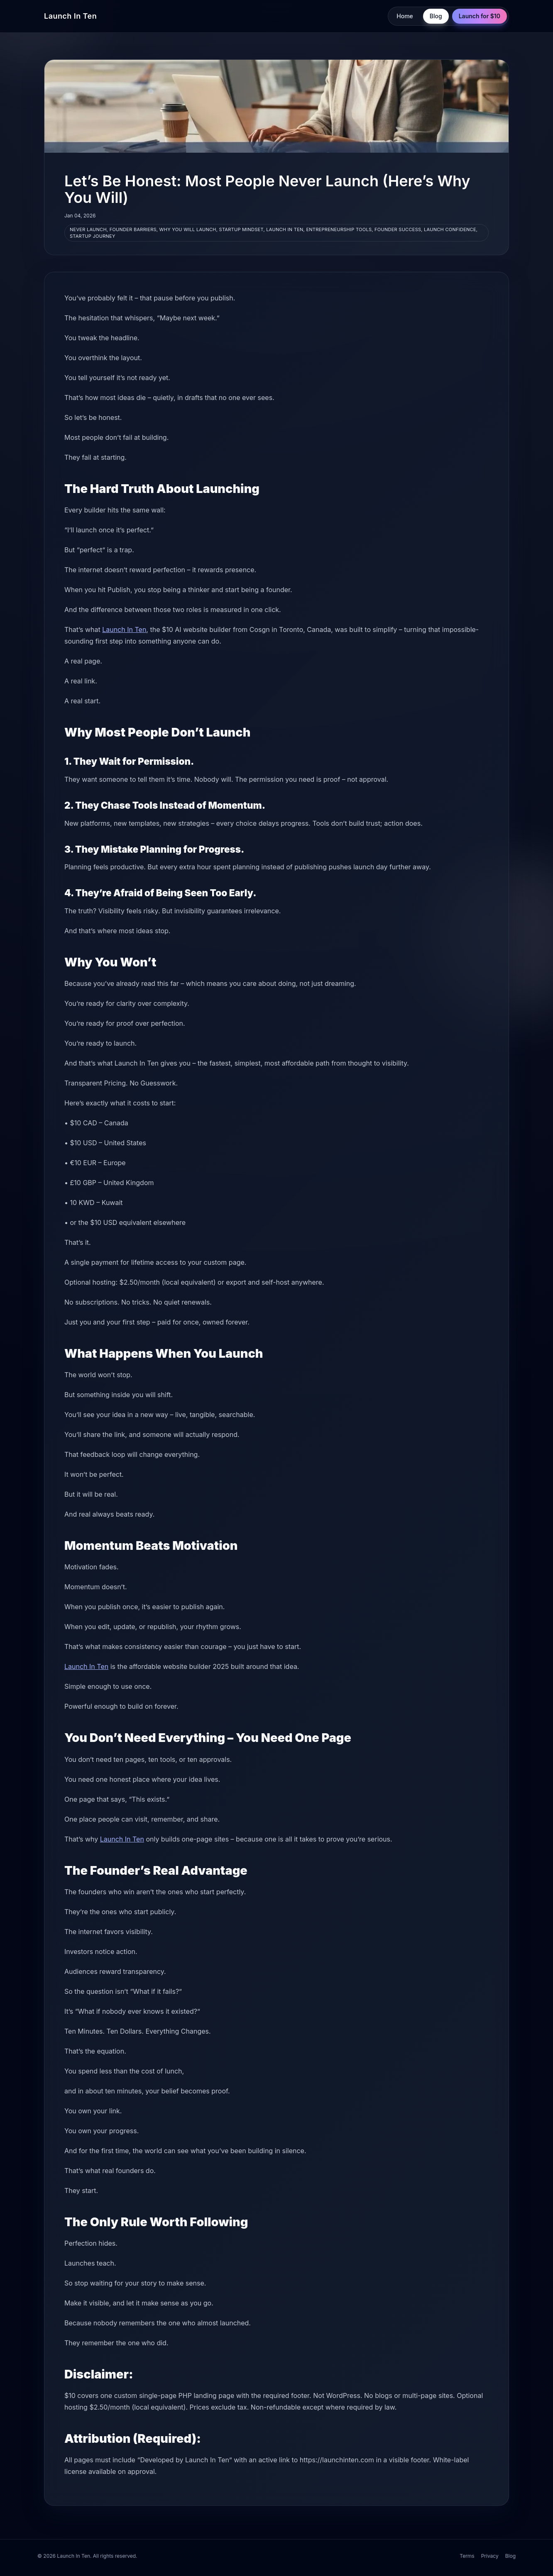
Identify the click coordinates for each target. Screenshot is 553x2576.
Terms (467, 2556)
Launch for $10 (479, 16)
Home (404, 16)
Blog (436, 16)
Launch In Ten (70, 16)
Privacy (490, 2556)
